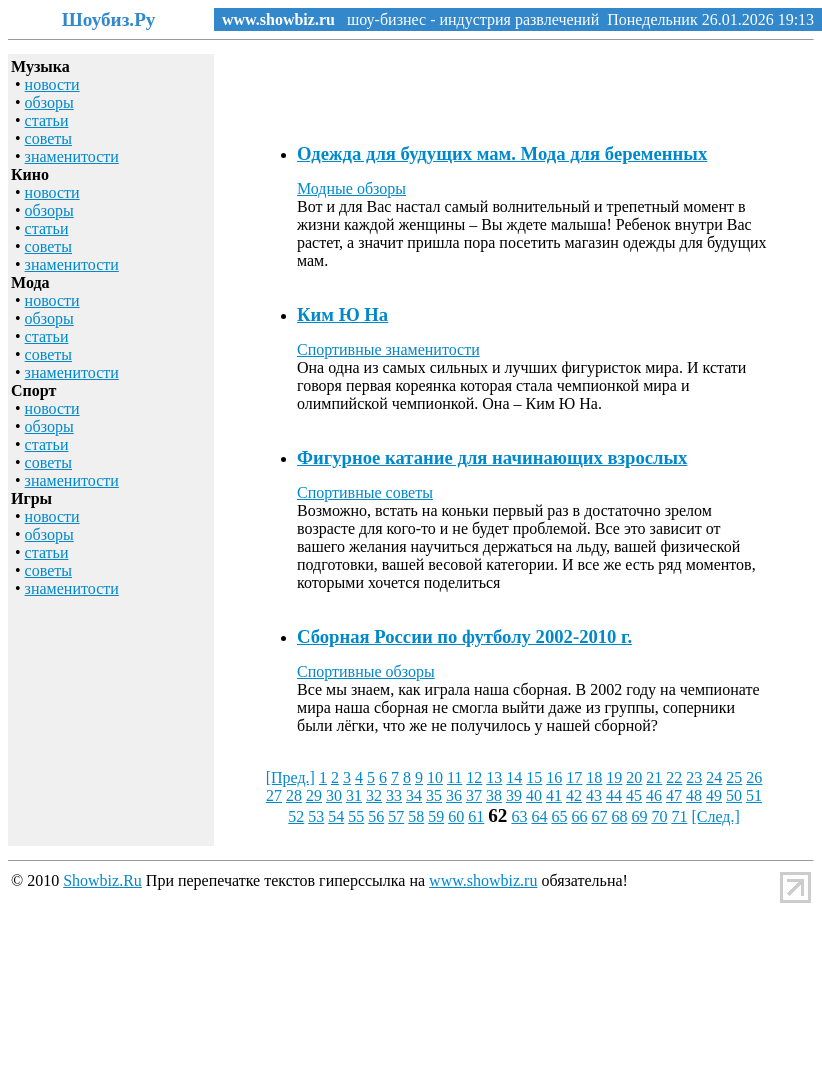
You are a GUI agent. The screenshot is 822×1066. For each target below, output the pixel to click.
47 (674, 795)
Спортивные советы (365, 492)
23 (694, 777)
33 (394, 795)
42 (574, 795)
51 (754, 795)
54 (336, 816)
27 (274, 795)
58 (416, 816)
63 (519, 816)
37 (474, 795)
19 (614, 777)
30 (334, 795)
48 (694, 795)
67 (599, 816)
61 (476, 816)
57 (396, 816)
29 (314, 795)
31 (354, 795)
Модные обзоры (351, 188)
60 (456, 816)
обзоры (49, 102)
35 (434, 795)
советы (48, 138)
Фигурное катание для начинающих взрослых (492, 457)
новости (52, 84)
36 (454, 795)
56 (376, 816)
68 (619, 816)
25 (734, 777)
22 (674, 777)
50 (734, 795)
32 (374, 795)
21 (654, 777)
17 (574, 777)
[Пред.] (290, 777)
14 (514, 777)
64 (539, 816)
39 (514, 795)
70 (659, 816)
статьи (47, 120)
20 (634, 777)
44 (614, 795)
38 (494, 795)
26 (754, 777)
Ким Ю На (342, 314)
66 (579, 816)
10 (435, 777)
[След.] (715, 816)
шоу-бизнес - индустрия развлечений (467, 19)
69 (639, 816)
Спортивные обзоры (366, 671)
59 (436, 816)
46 (654, 795)
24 (714, 777)
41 (554, 795)
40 (534, 795)
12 (474, 777)
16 (554, 777)
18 (594, 777)
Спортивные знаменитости (388, 349)
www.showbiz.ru (278, 19)
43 (594, 795)
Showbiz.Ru (102, 880)
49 (714, 795)
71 (679, 816)
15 (534, 777)
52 (296, 816)
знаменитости (72, 156)
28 (294, 795)
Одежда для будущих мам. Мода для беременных (502, 153)
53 (316, 816)
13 (494, 777)
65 (559, 816)
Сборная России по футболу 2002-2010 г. (464, 636)
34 (414, 795)
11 (454, 777)
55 (356, 816)
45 (634, 795)
